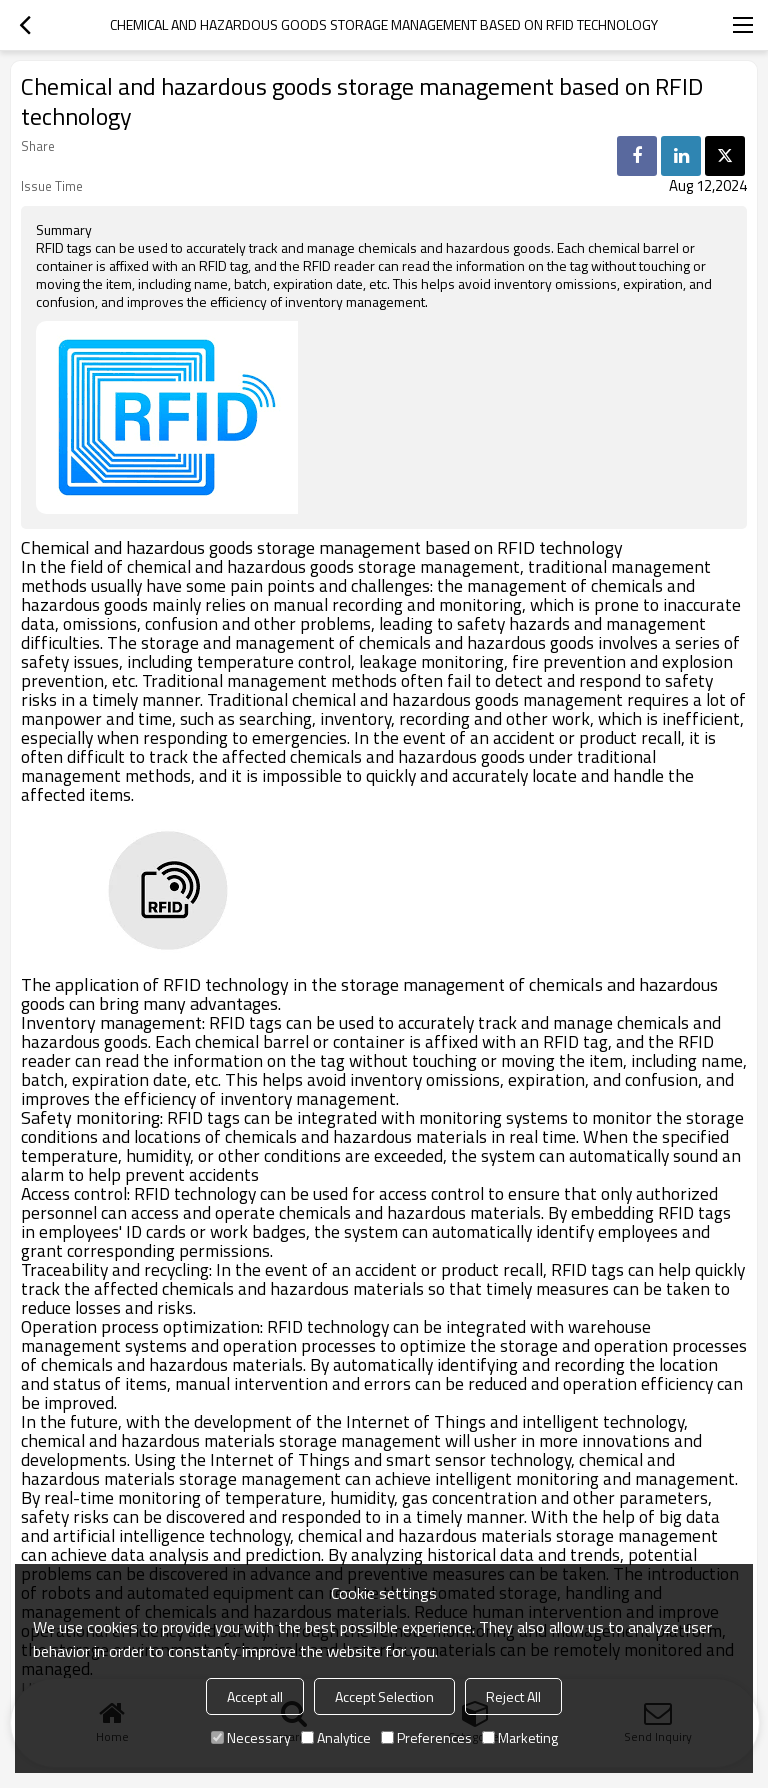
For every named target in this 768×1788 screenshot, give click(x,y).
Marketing (520, 1737)
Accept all (255, 1696)
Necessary (251, 1737)
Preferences (426, 1737)
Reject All (513, 1696)
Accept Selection (384, 1696)
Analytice (336, 1737)
